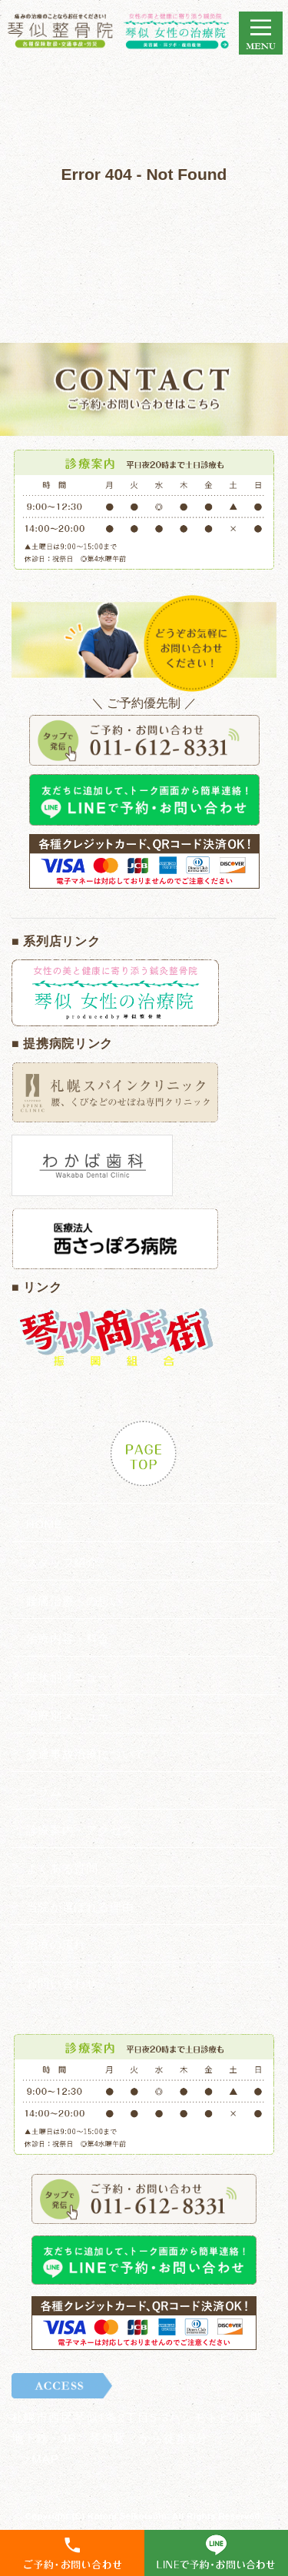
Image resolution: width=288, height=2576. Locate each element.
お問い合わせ (62, 1982)
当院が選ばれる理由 (80, 1906)
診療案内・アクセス (80, 1829)
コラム (44, 1791)
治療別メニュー (68, 1715)
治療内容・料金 (68, 1638)
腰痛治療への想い (74, 1600)
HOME (44, 1524)
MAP (45, 2458)
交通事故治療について (86, 1753)
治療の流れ (56, 1944)
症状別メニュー (68, 1677)
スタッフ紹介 (62, 1562)
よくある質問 (62, 1868)
